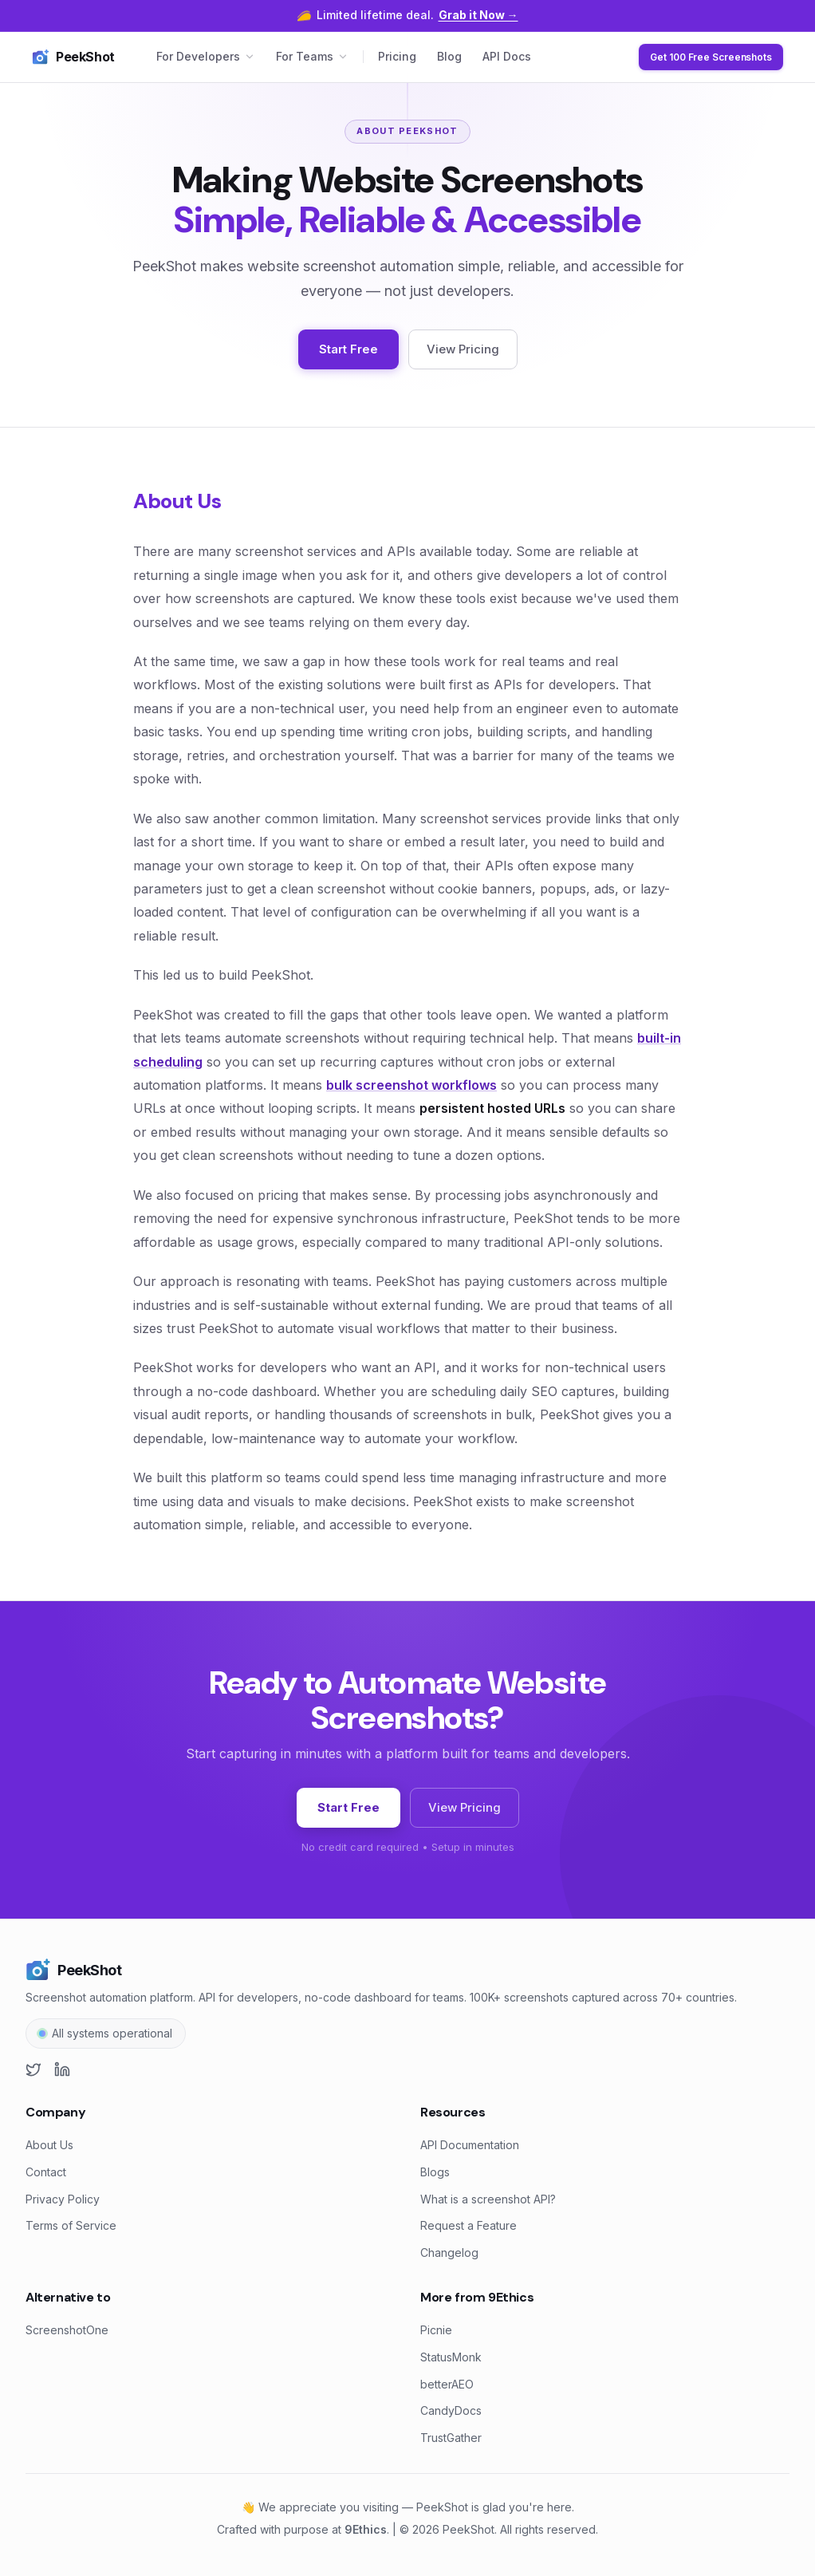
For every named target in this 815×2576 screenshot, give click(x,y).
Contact (46, 2172)
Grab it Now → (478, 15)
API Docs (506, 56)
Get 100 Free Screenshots (711, 57)
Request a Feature (468, 2225)
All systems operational (112, 2033)
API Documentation (469, 2145)
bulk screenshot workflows (411, 1085)
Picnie (436, 2330)
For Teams (312, 56)
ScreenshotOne (67, 2330)
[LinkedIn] (62, 2069)
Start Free (348, 349)
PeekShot (73, 57)
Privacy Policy (63, 2199)
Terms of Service (71, 2225)
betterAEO (447, 2384)
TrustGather (451, 2437)
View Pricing (463, 349)
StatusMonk (451, 2357)
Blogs (435, 2172)
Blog (449, 56)
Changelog (449, 2252)
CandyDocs (451, 2410)
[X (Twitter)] (33, 2069)
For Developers (205, 56)
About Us (49, 2145)
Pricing (397, 56)
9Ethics (366, 2529)
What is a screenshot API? (488, 2199)
